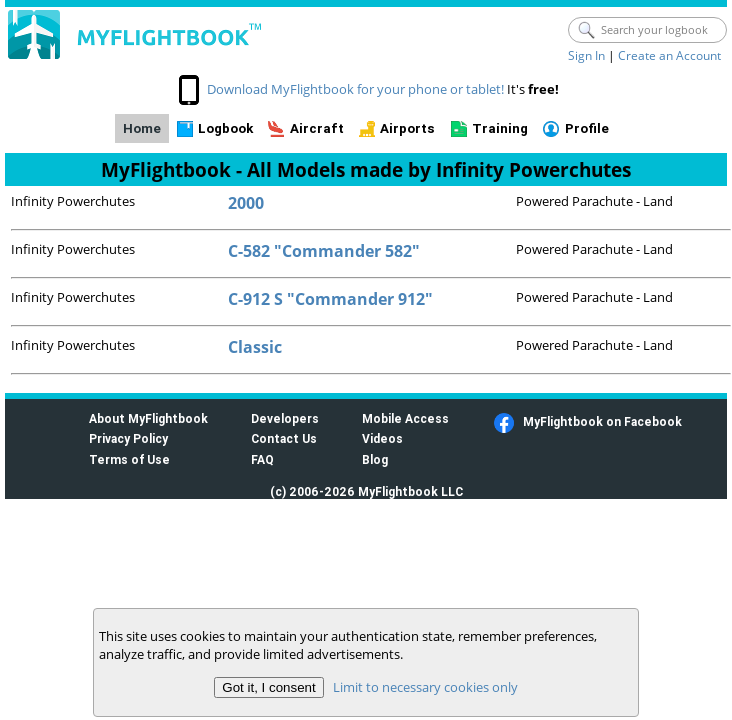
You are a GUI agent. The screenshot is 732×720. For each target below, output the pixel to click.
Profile (587, 128)
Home (142, 128)
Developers (285, 418)
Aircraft (317, 128)
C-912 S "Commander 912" (330, 299)
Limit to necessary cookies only (425, 687)
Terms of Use (129, 459)
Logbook (225, 128)
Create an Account (669, 55)
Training (500, 128)
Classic (255, 347)
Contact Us (284, 438)
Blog (375, 459)
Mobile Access (405, 418)
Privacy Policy (128, 438)
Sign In (586, 55)
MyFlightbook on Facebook (602, 421)
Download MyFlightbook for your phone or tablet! (355, 89)
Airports (407, 128)
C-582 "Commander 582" (324, 251)
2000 (246, 203)
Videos (382, 438)
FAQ (262, 459)
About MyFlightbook (148, 418)
